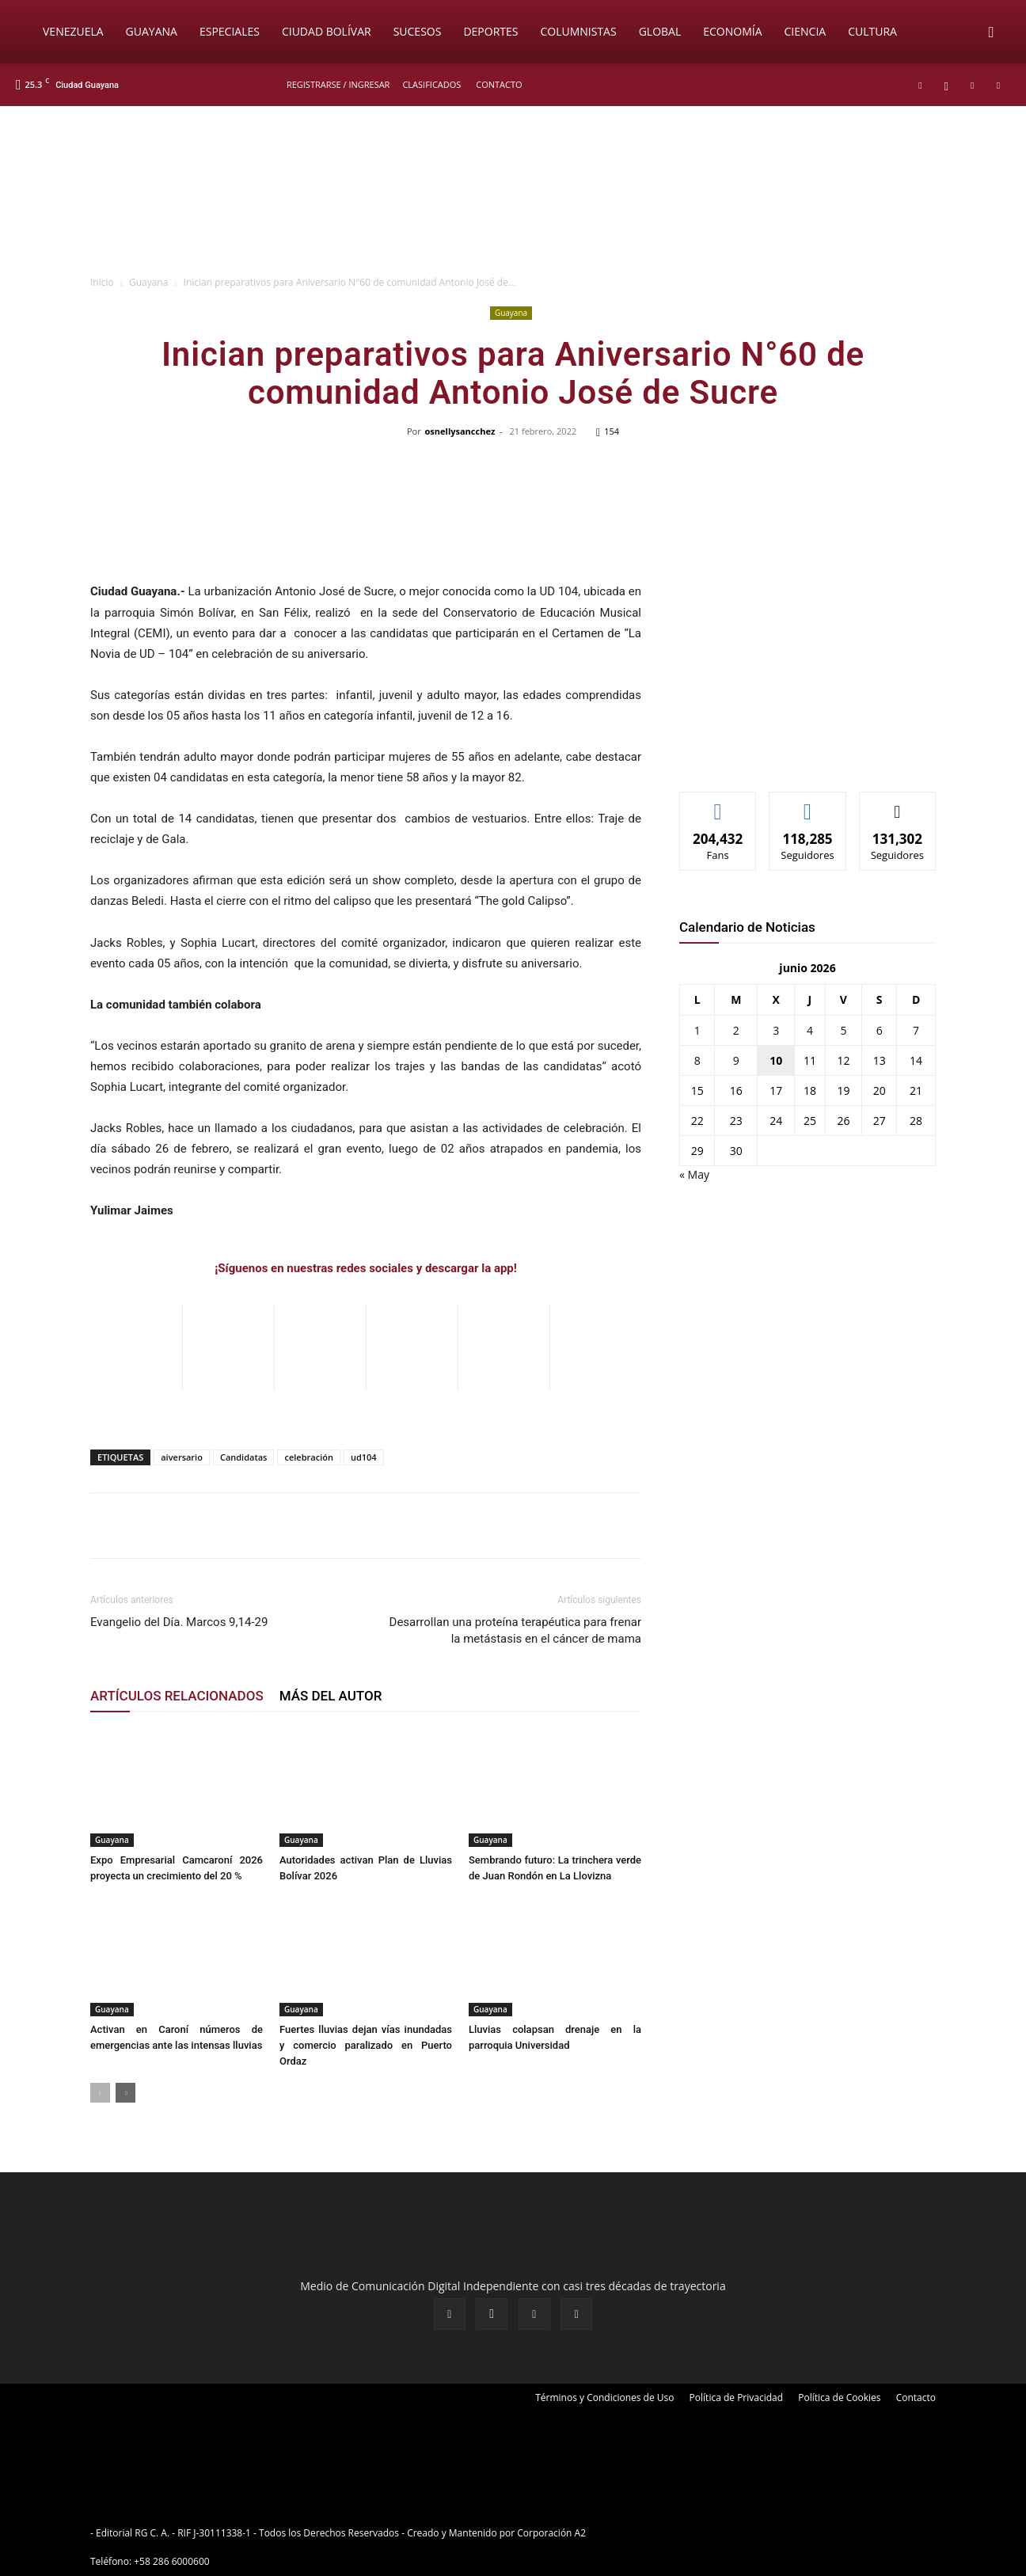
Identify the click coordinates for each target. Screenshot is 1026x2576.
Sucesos (417, 31)
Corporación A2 (551, 2533)
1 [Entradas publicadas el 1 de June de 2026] (697, 1030)
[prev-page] (100, 2093)
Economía (732, 31)
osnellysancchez (460, 431)
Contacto (499, 84)
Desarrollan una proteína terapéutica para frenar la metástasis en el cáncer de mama (515, 1630)
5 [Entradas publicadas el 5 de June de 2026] (843, 1030)
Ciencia (805, 31)
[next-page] (125, 2093)
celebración (308, 1457)
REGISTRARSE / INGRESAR (338, 84)
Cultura (872, 31)
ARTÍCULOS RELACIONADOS (177, 1696)
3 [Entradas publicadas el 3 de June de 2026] (776, 1030)
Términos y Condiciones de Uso (604, 2397)
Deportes (490, 31)
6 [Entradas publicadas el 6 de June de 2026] (879, 1030)
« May (694, 1174)
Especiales (230, 31)
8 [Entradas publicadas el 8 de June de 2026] (697, 1060)
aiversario (182, 1457)
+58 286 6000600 (171, 2561)
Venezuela (73, 31)
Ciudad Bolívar (326, 31)
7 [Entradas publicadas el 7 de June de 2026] (916, 1030)
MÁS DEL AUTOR (330, 1696)
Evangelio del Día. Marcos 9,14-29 (179, 1622)
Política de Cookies (839, 2397)
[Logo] (24, 31)
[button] (991, 32)
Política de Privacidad (736, 2397)
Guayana (151, 31)
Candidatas (244, 1457)
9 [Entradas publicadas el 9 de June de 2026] (736, 1060)
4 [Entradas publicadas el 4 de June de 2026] (810, 1030)
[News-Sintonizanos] (798, 753)
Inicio (102, 282)
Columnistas (578, 31)
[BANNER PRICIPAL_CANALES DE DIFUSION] (513, 195)
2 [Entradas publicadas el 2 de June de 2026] (736, 1030)
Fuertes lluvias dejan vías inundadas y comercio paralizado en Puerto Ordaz (365, 2045)
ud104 (364, 1457)
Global (660, 31)
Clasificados (431, 84)
